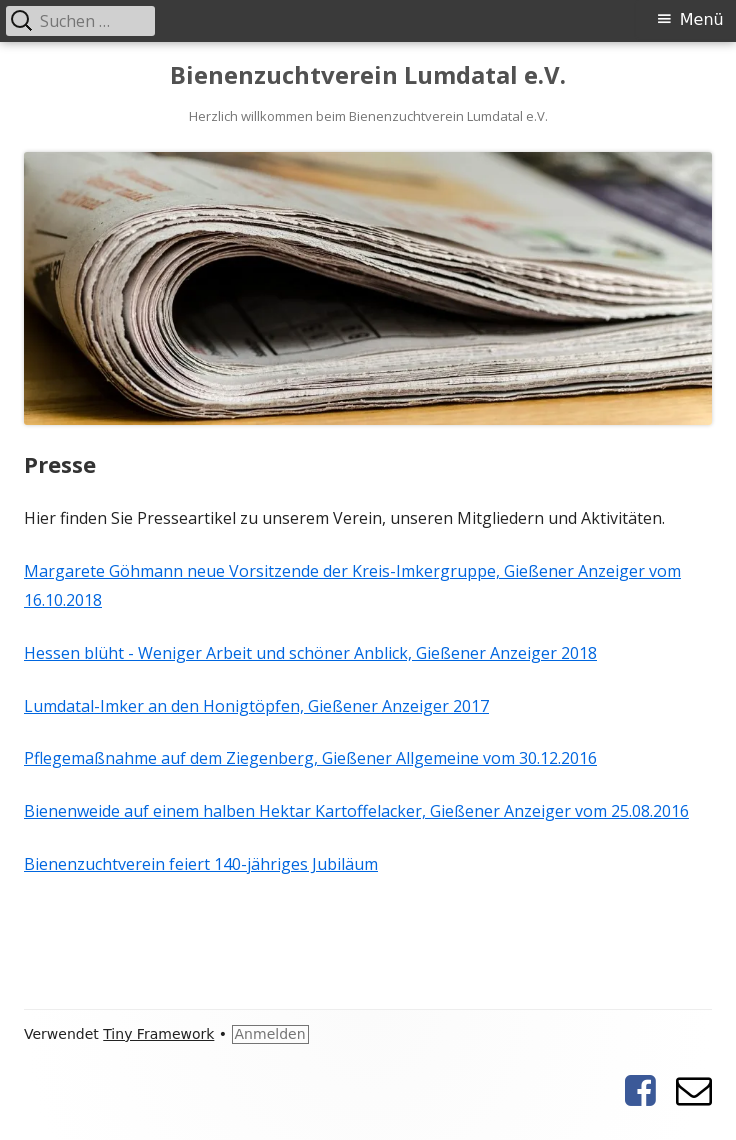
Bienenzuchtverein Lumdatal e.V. (368, 75)
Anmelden (270, 1034)
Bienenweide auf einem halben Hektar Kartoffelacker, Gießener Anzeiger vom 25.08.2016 (356, 811)
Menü (702, 19)
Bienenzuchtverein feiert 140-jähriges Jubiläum (201, 864)
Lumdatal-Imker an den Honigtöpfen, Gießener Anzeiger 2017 (256, 706)
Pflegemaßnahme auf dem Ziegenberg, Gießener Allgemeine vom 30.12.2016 (310, 758)
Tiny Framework (158, 1034)
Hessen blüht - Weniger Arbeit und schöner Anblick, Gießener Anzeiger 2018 (310, 653)
